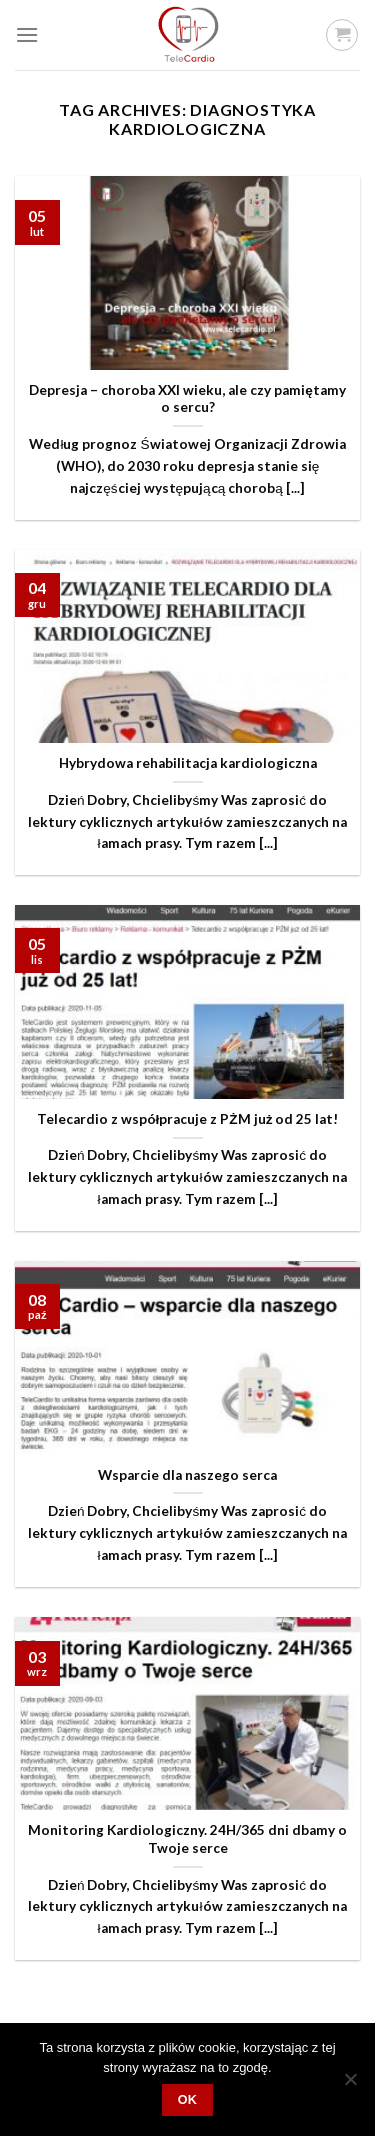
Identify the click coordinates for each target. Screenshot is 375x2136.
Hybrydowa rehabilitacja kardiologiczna (188, 763)
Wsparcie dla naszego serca (187, 1475)
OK (188, 2100)
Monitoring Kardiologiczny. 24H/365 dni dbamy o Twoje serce (187, 1839)
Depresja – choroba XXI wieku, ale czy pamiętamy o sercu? (187, 399)
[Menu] (27, 34)
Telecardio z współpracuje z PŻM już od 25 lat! (188, 1119)
